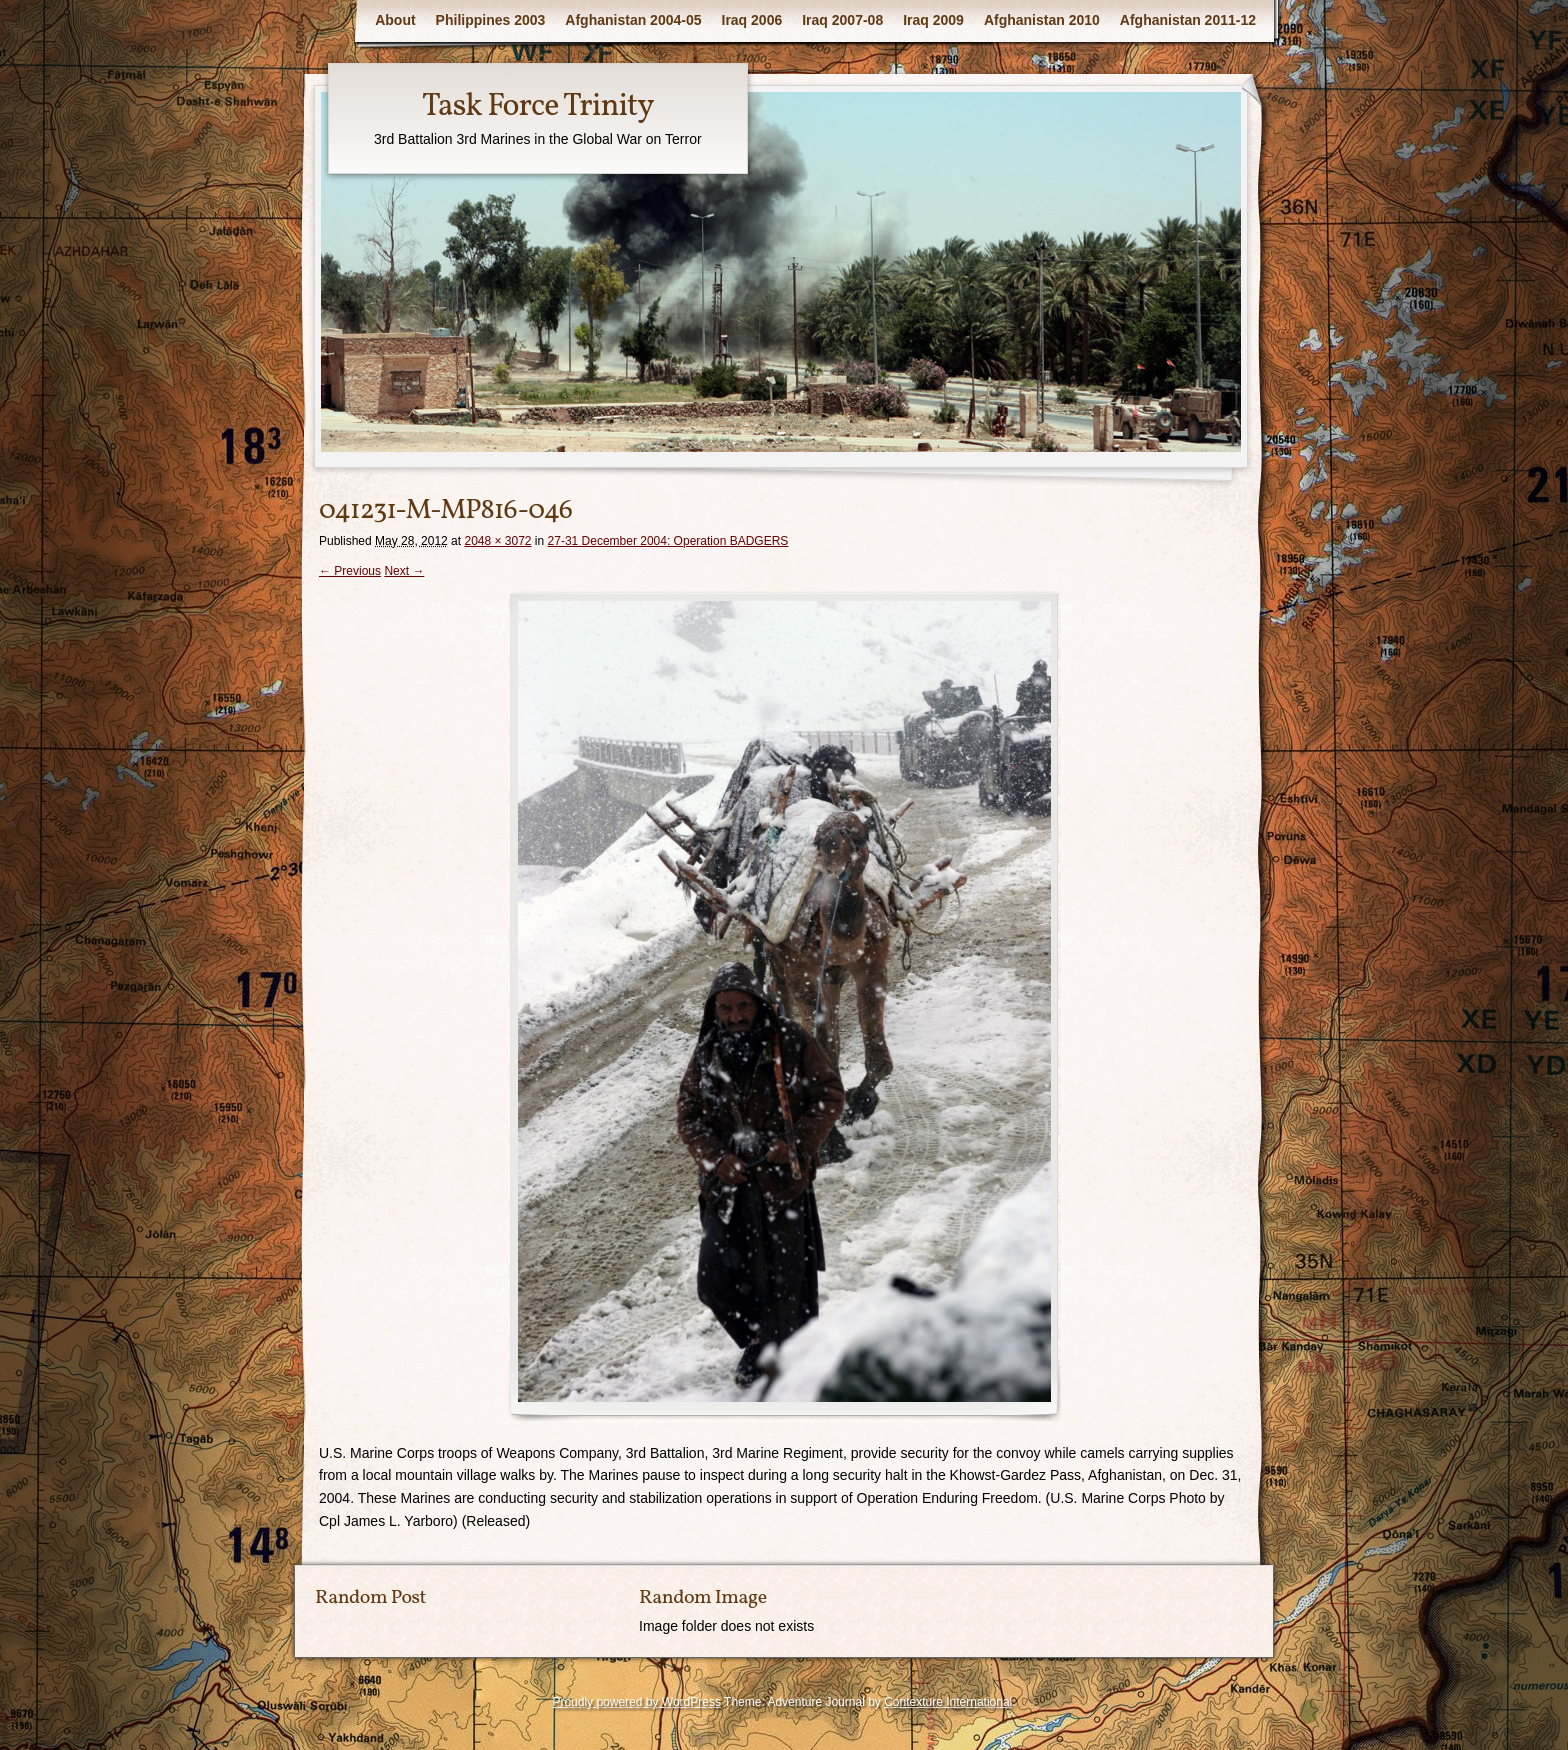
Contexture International (948, 1702)
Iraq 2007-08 (842, 20)
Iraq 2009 (933, 20)
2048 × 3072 (497, 541)
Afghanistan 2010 (1042, 20)
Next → (404, 571)
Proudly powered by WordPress (636, 1702)
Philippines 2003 (491, 20)
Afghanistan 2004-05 (633, 20)
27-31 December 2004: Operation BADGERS (668, 541)
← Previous (350, 571)
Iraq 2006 (752, 20)
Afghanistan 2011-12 (1188, 20)
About (395, 20)
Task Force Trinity (538, 107)
